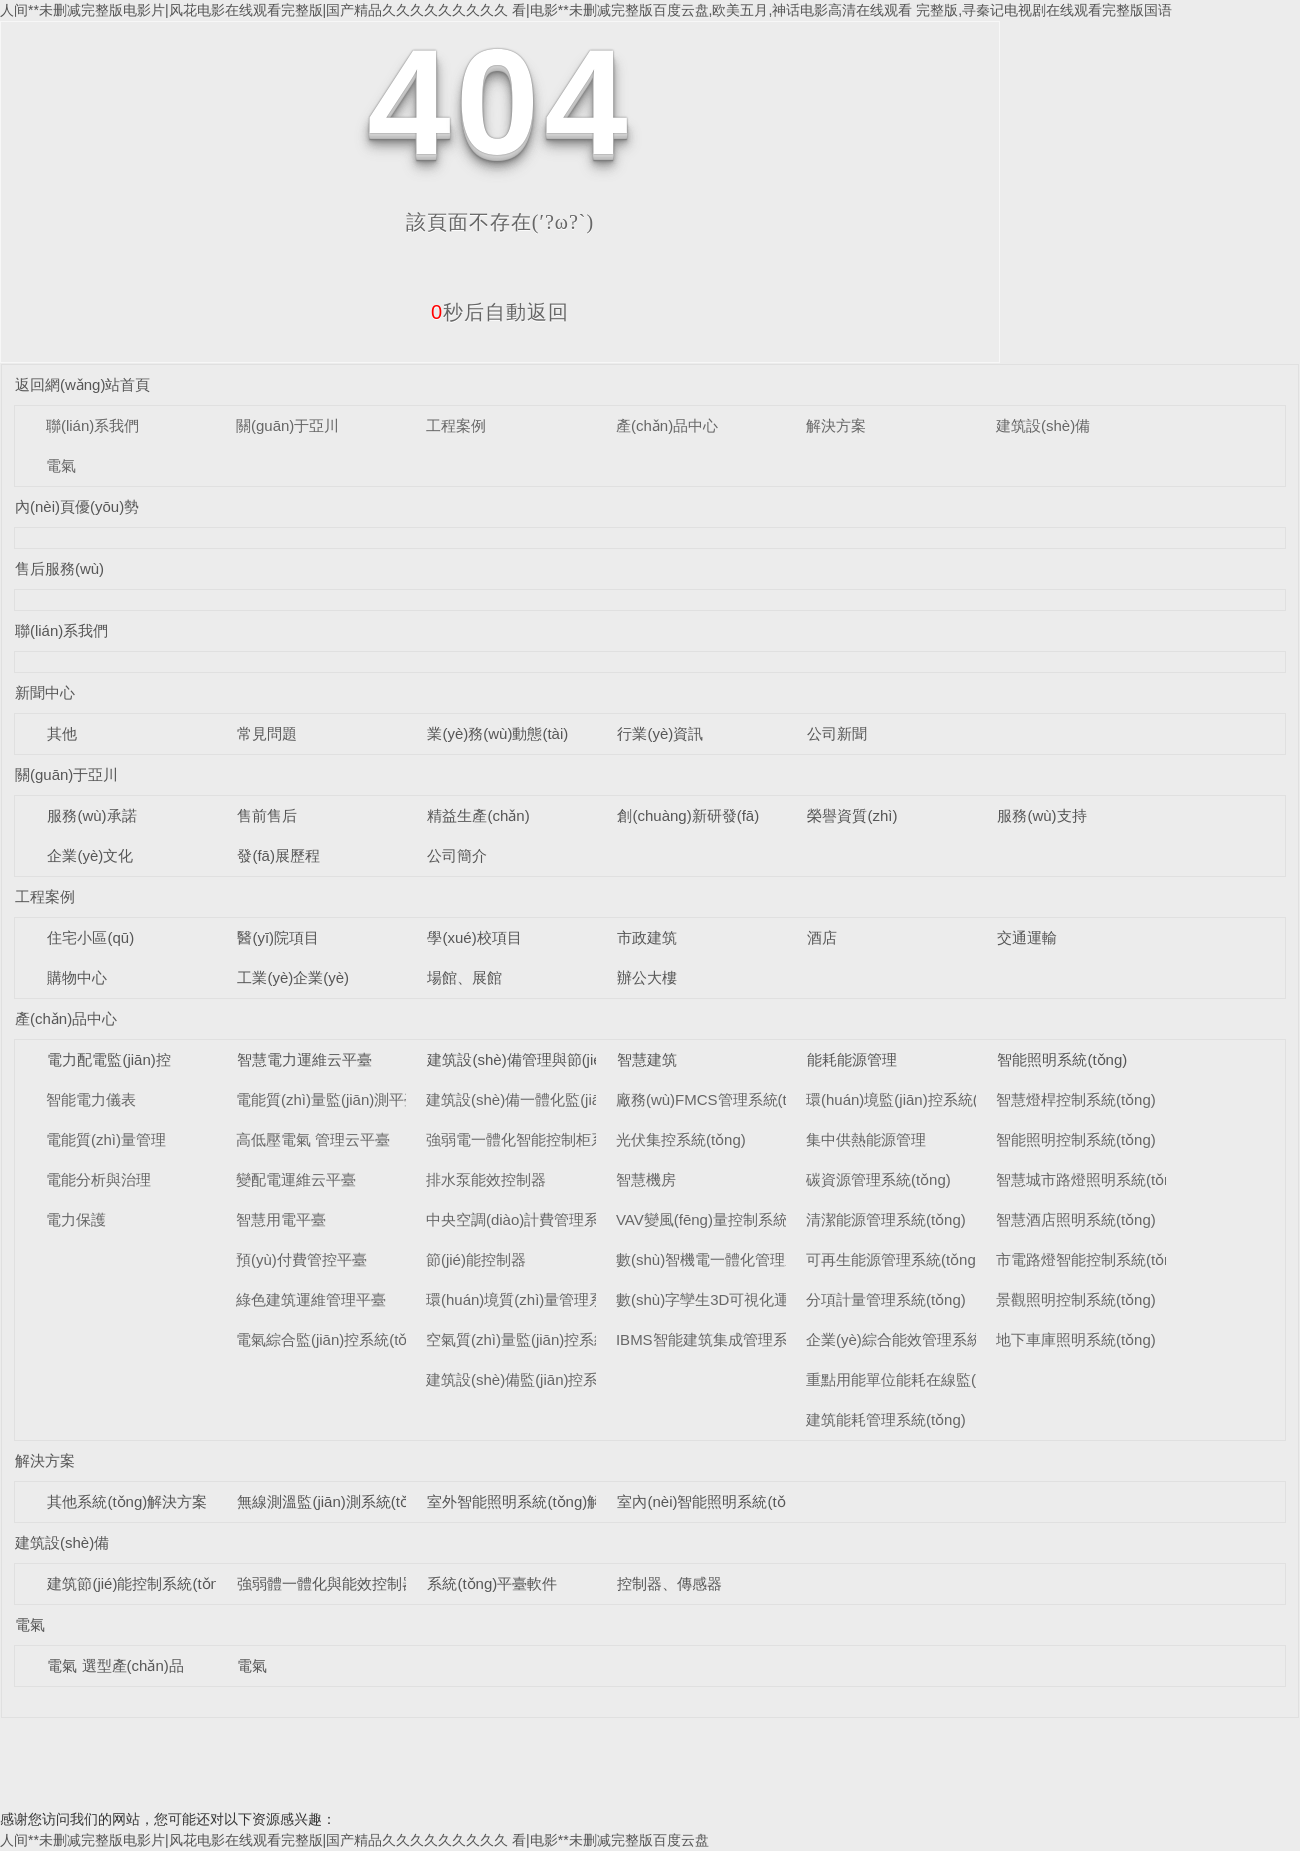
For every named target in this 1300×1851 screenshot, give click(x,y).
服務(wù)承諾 (91, 815)
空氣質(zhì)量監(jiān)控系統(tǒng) (537, 1339)
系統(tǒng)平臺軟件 (492, 1583)
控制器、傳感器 (669, 1583)
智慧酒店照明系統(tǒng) (1076, 1219)
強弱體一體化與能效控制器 (327, 1583)
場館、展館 (464, 977)
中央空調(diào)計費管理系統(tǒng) (540, 1219)
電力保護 (76, 1219)
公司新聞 (837, 733)
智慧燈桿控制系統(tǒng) (1076, 1099)
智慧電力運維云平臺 (304, 1059)
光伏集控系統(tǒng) (681, 1139)
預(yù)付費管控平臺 (301, 1259)
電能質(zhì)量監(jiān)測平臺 (327, 1099)
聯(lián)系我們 (92, 425)
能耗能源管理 (852, 1059)
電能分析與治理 (98, 1179)
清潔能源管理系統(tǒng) (886, 1219)
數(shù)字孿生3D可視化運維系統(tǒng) (745, 1299)
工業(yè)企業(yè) (293, 977)
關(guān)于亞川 (287, 425)
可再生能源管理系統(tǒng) (893, 1259)
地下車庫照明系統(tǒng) (1076, 1339)
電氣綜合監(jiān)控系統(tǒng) (332, 1339)
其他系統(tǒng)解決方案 (127, 1501)
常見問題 (267, 733)
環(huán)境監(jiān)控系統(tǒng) (909, 1099)
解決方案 (836, 425)
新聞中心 (45, 692)
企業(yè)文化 (90, 855)
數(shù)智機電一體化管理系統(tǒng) (735, 1259)
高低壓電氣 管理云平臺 (313, 1139)
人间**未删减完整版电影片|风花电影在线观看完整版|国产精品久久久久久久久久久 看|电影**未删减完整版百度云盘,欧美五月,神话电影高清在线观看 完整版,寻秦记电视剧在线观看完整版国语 (586, 10)
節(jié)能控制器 (476, 1259)
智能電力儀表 (91, 1099)
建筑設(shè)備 (1043, 425)
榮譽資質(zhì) (852, 815)
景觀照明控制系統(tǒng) (1076, 1299)
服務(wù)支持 (1041, 815)
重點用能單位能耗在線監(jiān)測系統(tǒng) (947, 1379)
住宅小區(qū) (90, 937)
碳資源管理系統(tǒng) (878, 1179)
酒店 (822, 937)
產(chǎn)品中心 (667, 425)
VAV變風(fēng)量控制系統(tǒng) (722, 1219)
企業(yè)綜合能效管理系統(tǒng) (914, 1339)
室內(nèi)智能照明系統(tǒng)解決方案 (742, 1501)
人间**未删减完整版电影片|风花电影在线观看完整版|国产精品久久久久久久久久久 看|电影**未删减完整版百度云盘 (354, 1840)
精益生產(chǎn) (478, 815)
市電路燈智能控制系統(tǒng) (1091, 1259)
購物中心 (77, 977)
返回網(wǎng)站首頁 (83, 384)
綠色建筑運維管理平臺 (311, 1299)
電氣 (61, 465)
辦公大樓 (647, 977)
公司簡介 (457, 855)
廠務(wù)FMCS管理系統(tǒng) (717, 1099)
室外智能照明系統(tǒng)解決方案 (537, 1501)
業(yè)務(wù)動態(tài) (497, 733)
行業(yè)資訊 (660, 733)
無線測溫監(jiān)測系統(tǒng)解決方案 (363, 1501)
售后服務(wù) (59, 568)
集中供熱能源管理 (866, 1139)
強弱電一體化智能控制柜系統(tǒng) (543, 1139)
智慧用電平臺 (281, 1219)
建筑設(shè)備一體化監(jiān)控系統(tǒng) (562, 1099)
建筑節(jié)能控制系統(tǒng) (139, 1583)
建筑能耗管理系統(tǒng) (886, 1419)
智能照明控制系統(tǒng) (1076, 1139)
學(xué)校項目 (474, 937)
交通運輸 (1027, 937)
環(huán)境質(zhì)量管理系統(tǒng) (542, 1299)
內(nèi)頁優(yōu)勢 (77, 506)
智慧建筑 (647, 1059)
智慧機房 (646, 1179)
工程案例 (456, 425)
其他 (62, 733)
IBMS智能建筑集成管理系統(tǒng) (729, 1339)
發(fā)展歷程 (278, 855)
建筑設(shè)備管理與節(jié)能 (524, 1059)
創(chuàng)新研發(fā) (688, 815)
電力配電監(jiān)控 (108, 1059)
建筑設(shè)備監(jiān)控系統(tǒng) (539, 1379)
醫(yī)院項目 (278, 937)
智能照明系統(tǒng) (1062, 1059)
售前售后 (267, 815)
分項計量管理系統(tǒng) (886, 1299)
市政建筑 (647, 937)
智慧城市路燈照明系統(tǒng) (1091, 1179)
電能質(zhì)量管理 (106, 1139)
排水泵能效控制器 (486, 1179)
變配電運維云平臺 (296, 1179)
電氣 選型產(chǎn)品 (115, 1665)
